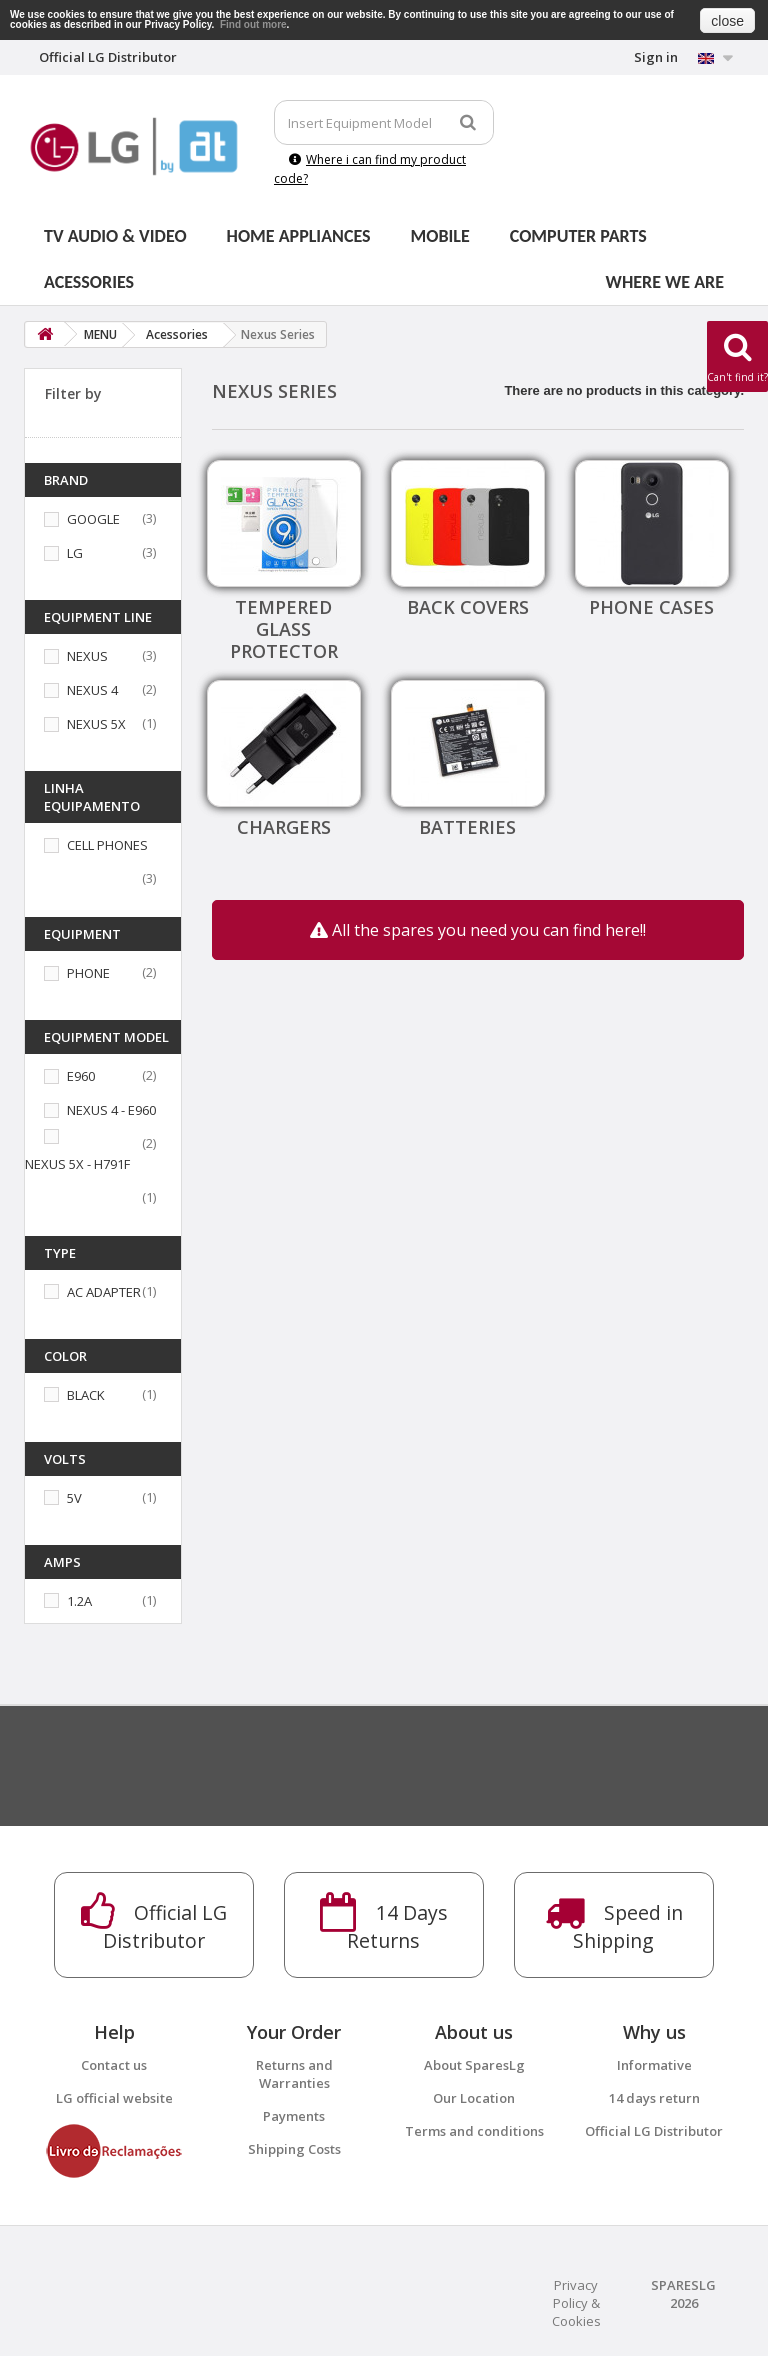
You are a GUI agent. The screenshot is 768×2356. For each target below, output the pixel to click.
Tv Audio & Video (115, 236)
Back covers (468, 607)
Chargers (284, 827)
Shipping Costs (294, 2149)
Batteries (467, 827)
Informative (654, 2065)
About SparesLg (474, 2065)
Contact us (114, 2065)
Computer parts (578, 236)
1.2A (79, 1601)
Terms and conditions (474, 2131)
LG (75, 553)
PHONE (88, 973)
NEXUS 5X (96, 724)
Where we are (665, 282)
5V (74, 1498)
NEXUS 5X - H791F (77, 1164)
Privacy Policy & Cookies (576, 2303)
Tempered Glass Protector (284, 629)
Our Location (474, 2098)
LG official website (114, 2098)
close (727, 21)
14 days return (654, 2098)
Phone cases (651, 607)
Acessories (89, 282)
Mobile (440, 236)
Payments (294, 2116)
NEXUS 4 (92, 690)
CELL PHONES (107, 845)
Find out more (253, 24)
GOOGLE (93, 519)
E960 (81, 1076)
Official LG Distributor (654, 2131)
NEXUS (87, 656)
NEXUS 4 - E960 (111, 1110)
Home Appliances (299, 236)
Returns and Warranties (294, 2074)
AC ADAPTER (104, 1292)
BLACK (86, 1395)
